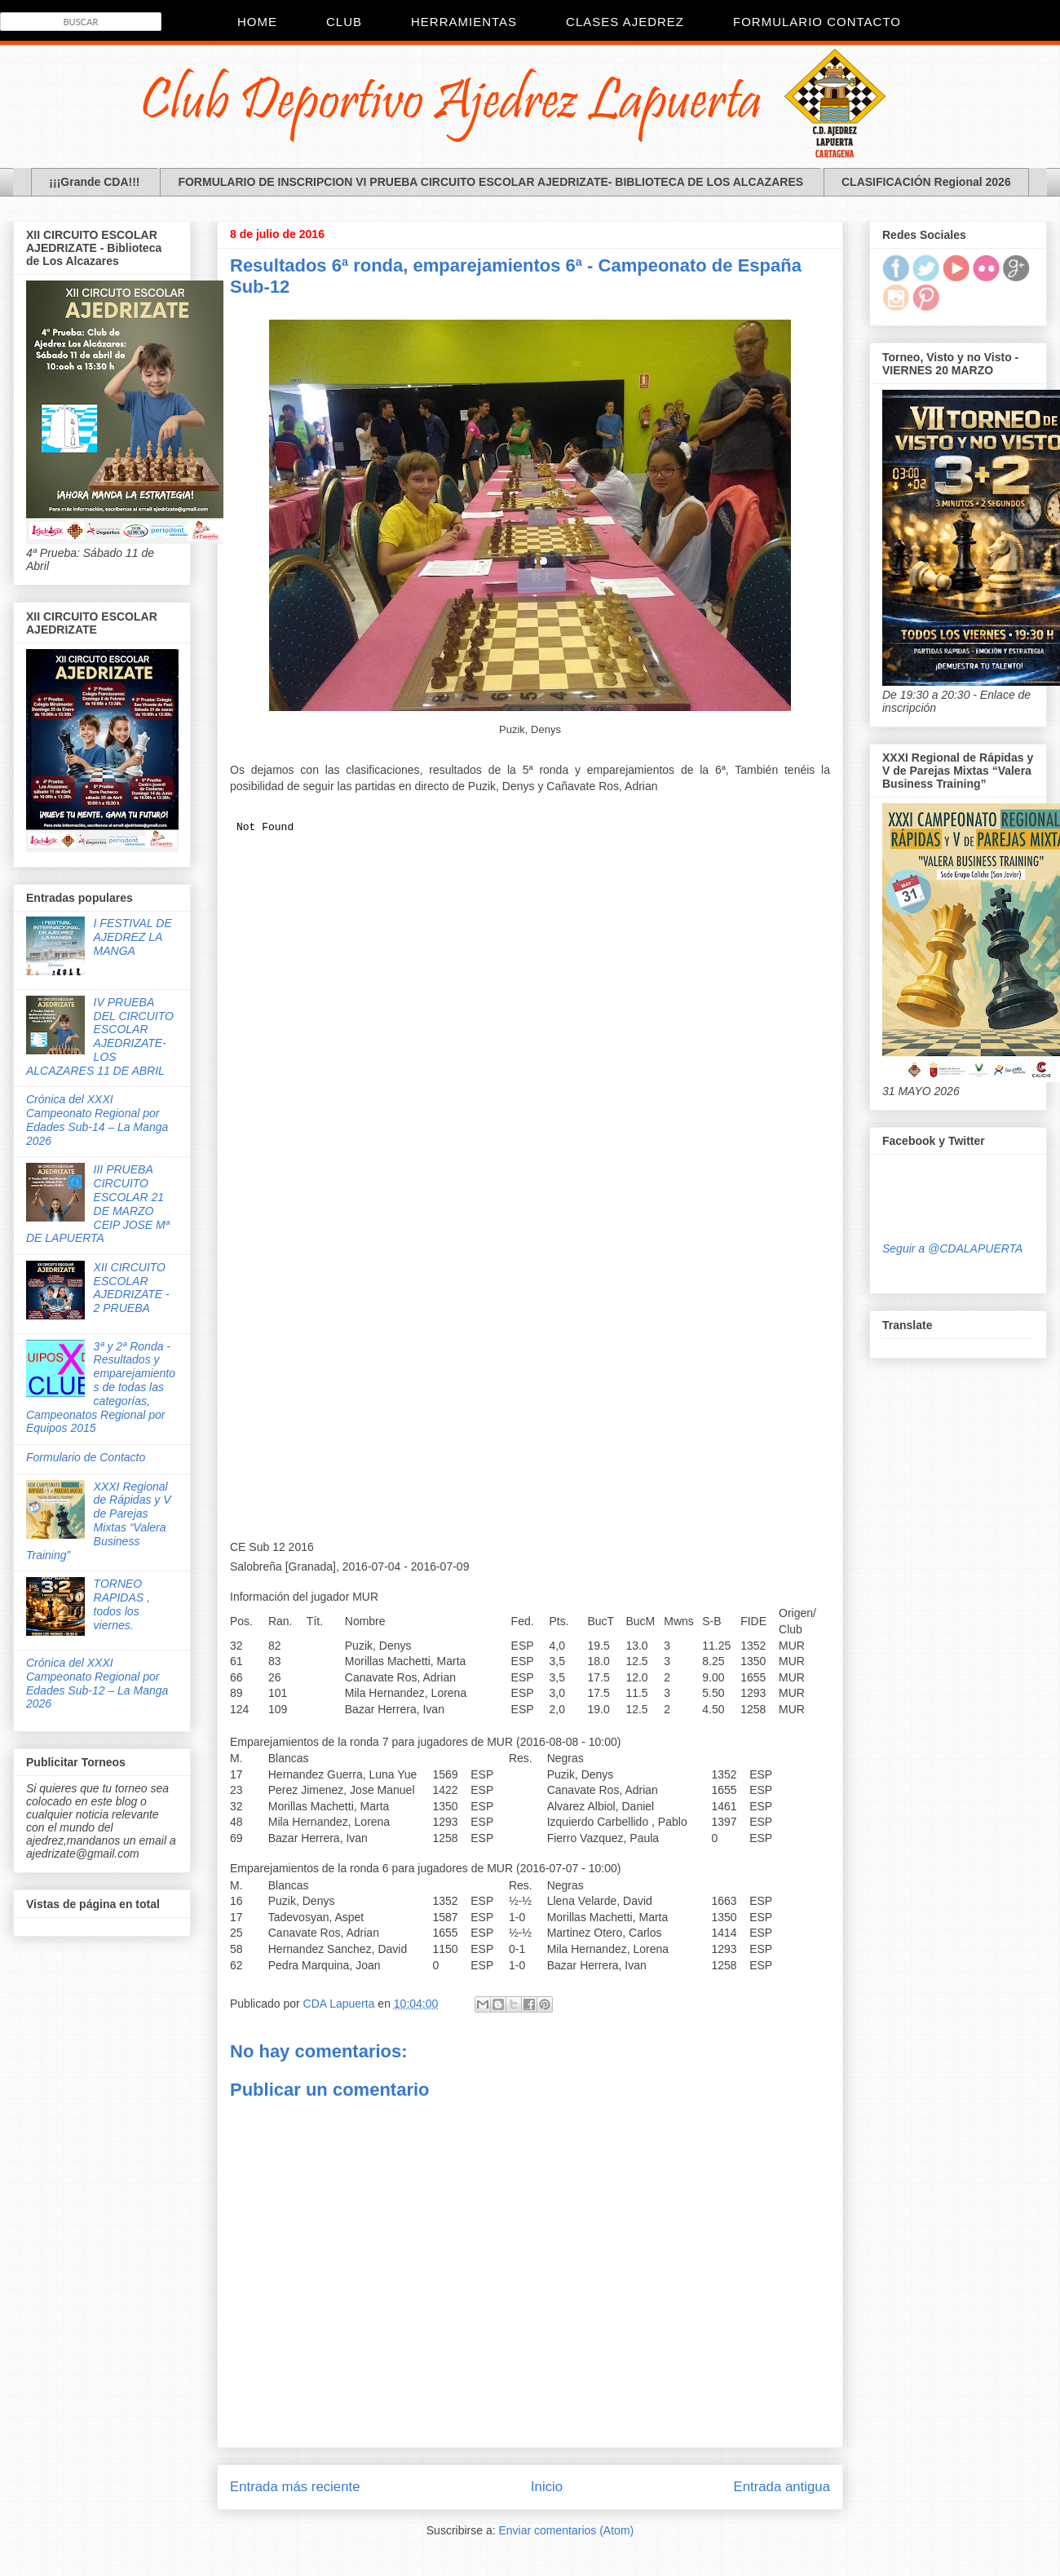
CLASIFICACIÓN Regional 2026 (926, 181)
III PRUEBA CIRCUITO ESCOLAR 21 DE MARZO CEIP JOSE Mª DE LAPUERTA (98, 1203)
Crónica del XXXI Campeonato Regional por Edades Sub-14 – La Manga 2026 (97, 1120)
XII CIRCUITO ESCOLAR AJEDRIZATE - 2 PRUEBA (132, 1288)
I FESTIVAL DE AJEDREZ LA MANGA (133, 937)
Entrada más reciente (295, 2486)
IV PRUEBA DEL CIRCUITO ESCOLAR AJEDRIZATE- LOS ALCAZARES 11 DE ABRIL (100, 1036)
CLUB (344, 22)
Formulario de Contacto (85, 1457)
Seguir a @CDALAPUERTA (952, 1248)
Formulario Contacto (817, 22)
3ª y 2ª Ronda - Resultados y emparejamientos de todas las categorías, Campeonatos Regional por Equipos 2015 (100, 1387)
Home (257, 22)
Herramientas (464, 22)
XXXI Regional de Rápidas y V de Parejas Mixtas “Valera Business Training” (98, 1521)
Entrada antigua (782, 2486)
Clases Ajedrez (625, 22)
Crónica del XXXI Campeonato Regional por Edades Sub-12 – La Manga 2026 (97, 1683)
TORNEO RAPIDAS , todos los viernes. (122, 1604)
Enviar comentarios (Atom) (566, 2530)
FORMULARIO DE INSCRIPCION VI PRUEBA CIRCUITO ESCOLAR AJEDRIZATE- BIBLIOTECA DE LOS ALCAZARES (490, 181)
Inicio (547, 2486)
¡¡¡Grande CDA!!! (94, 181)
